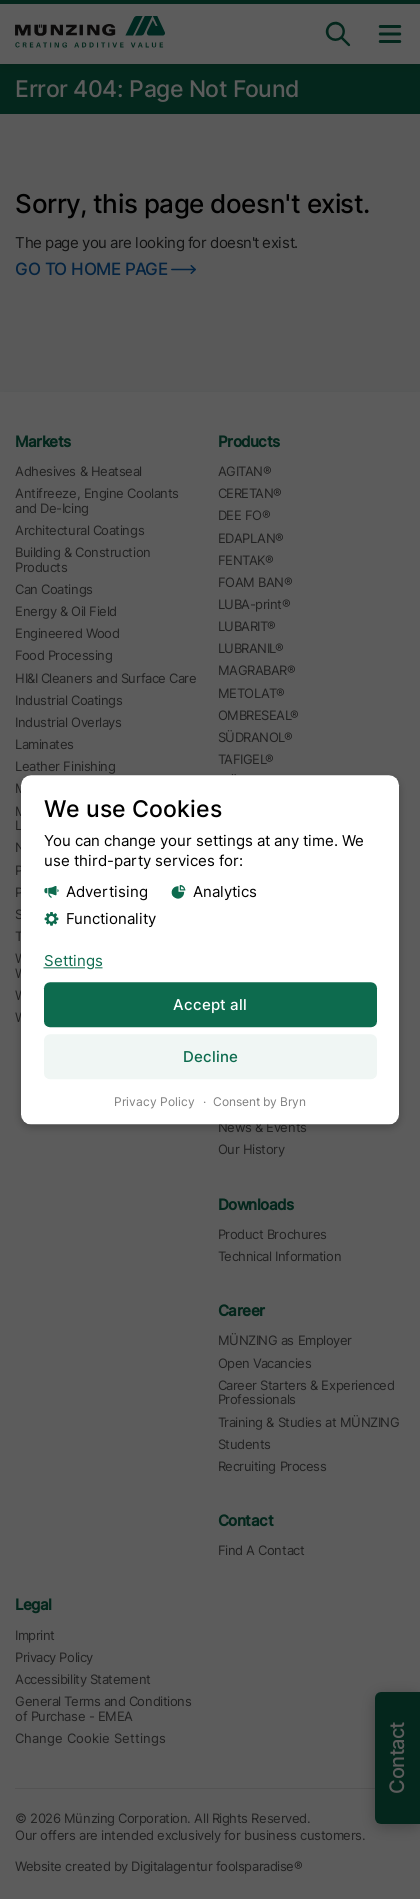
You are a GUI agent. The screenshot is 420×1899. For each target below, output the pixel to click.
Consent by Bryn (259, 1101)
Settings (73, 959)
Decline (210, 1056)
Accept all (210, 1003)
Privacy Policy (154, 1101)
